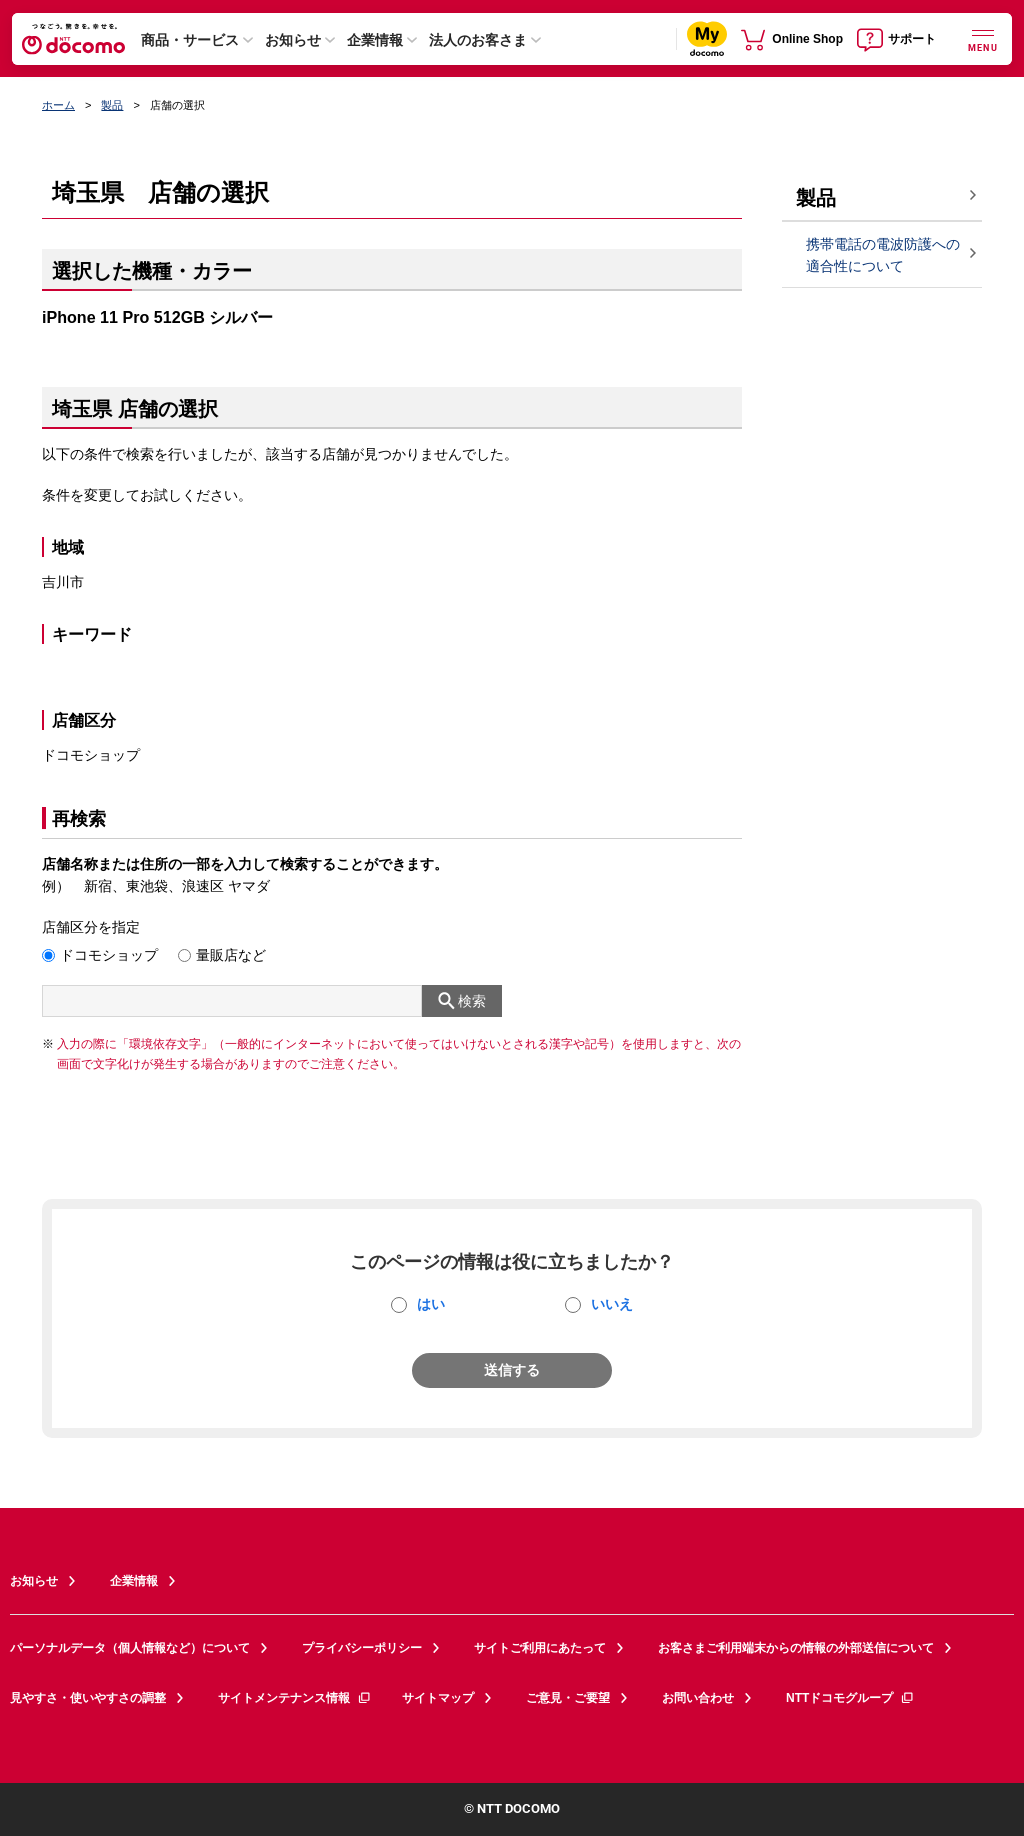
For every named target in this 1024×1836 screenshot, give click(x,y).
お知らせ (293, 40)
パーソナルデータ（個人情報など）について (130, 1648)
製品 (112, 105)
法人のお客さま (478, 40)
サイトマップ (438, 1698)
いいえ (612, 1304)
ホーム (58, 105)
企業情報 (375, 40)
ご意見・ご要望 (568, 1698)
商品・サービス (190, 40)
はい (431, 1304)
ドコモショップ (109, 955)
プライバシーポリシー (362, 1648)
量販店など (231, 955)
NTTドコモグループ (850, 1698)
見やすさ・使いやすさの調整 (88, 1698)
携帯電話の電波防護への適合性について (883, 255)
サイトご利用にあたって (540, 1648)
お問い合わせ (698, 1698)
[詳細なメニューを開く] (983, 38)
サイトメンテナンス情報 (295, 1698)
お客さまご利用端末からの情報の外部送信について (796, 1648)
